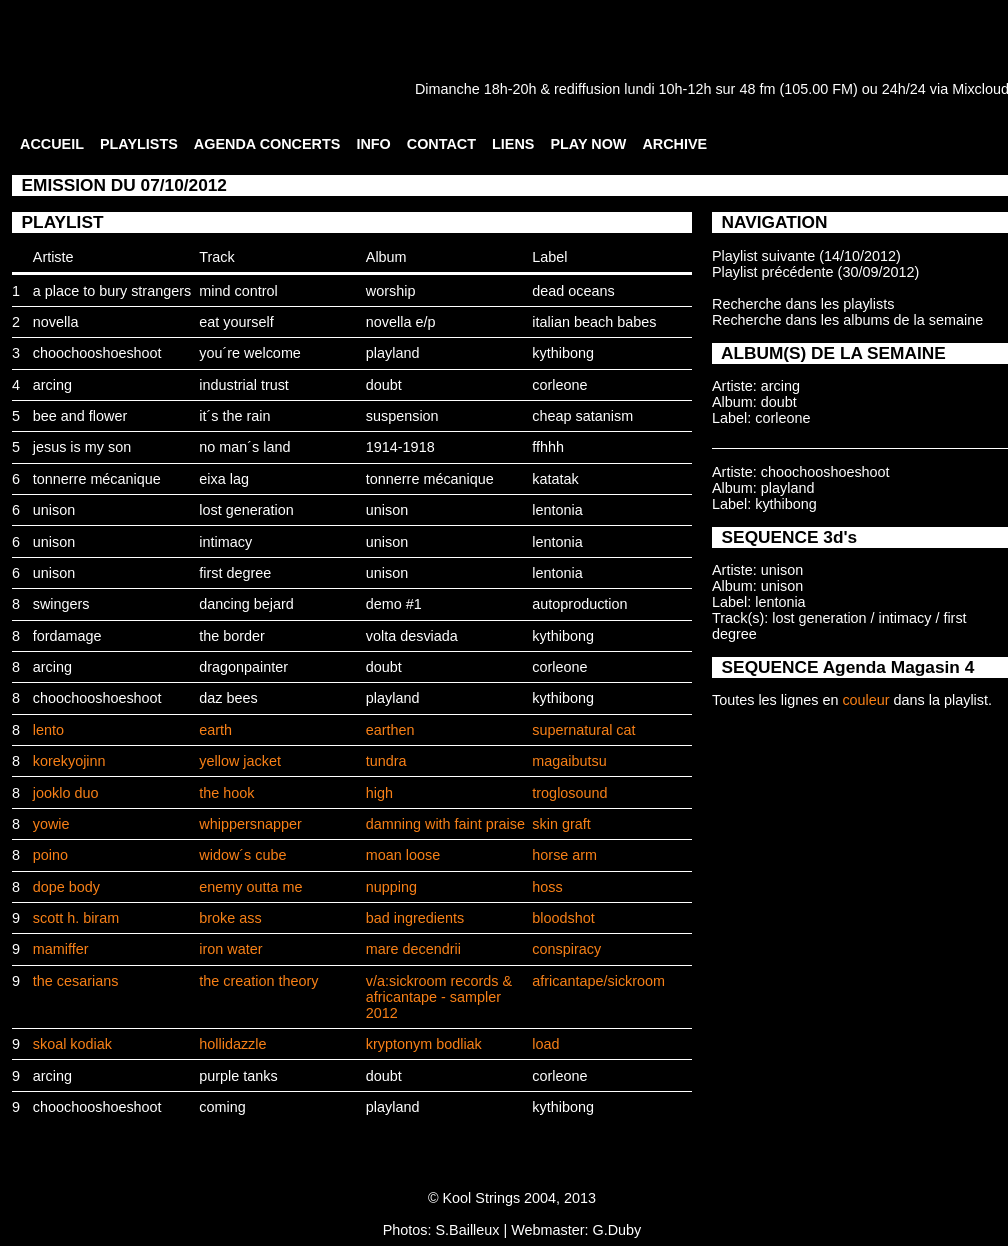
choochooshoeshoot (97, 353)
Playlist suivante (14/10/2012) (806, 256)
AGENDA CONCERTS (267, 144)
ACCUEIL (52, 144)
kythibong (563, 353)
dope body (66, 887)
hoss (547, 887)
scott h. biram (76, 918)
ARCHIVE (674, 144)
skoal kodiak (72, 1044)
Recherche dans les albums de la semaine (847, 320)
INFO (373, 144)
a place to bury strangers (112, 291)
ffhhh (548, 447)
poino (50, 855)
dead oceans (573, 291)
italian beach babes (594, 322)
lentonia (557, 510)
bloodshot (563, 918)
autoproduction (579, 604)
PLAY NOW (588, 144)
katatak (555, 479)
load (545, 1044)
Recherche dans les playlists (803, 304)
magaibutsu (569, 761)
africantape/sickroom (598, 981)
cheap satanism (582, 416)
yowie (51, 824)
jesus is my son (82, 447)
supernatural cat (583, 730)
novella (56, 322)
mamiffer (61, 949)
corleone (559, 385)
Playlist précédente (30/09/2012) (815, 272)
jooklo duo (66, 793)
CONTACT (441, 144)
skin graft (561, 824)
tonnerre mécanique (97, 479)
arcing (52, 385)
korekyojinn (69, 761)
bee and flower (80, 416)
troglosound (569, 793)
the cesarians (76, 981)
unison (54, 510)
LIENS (513, 144)
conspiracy (566, 949)
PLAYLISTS (139, 144)
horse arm (564, 855)
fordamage (67, 636)
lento (48, 730)
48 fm (757, 89)
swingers (61, 604)
